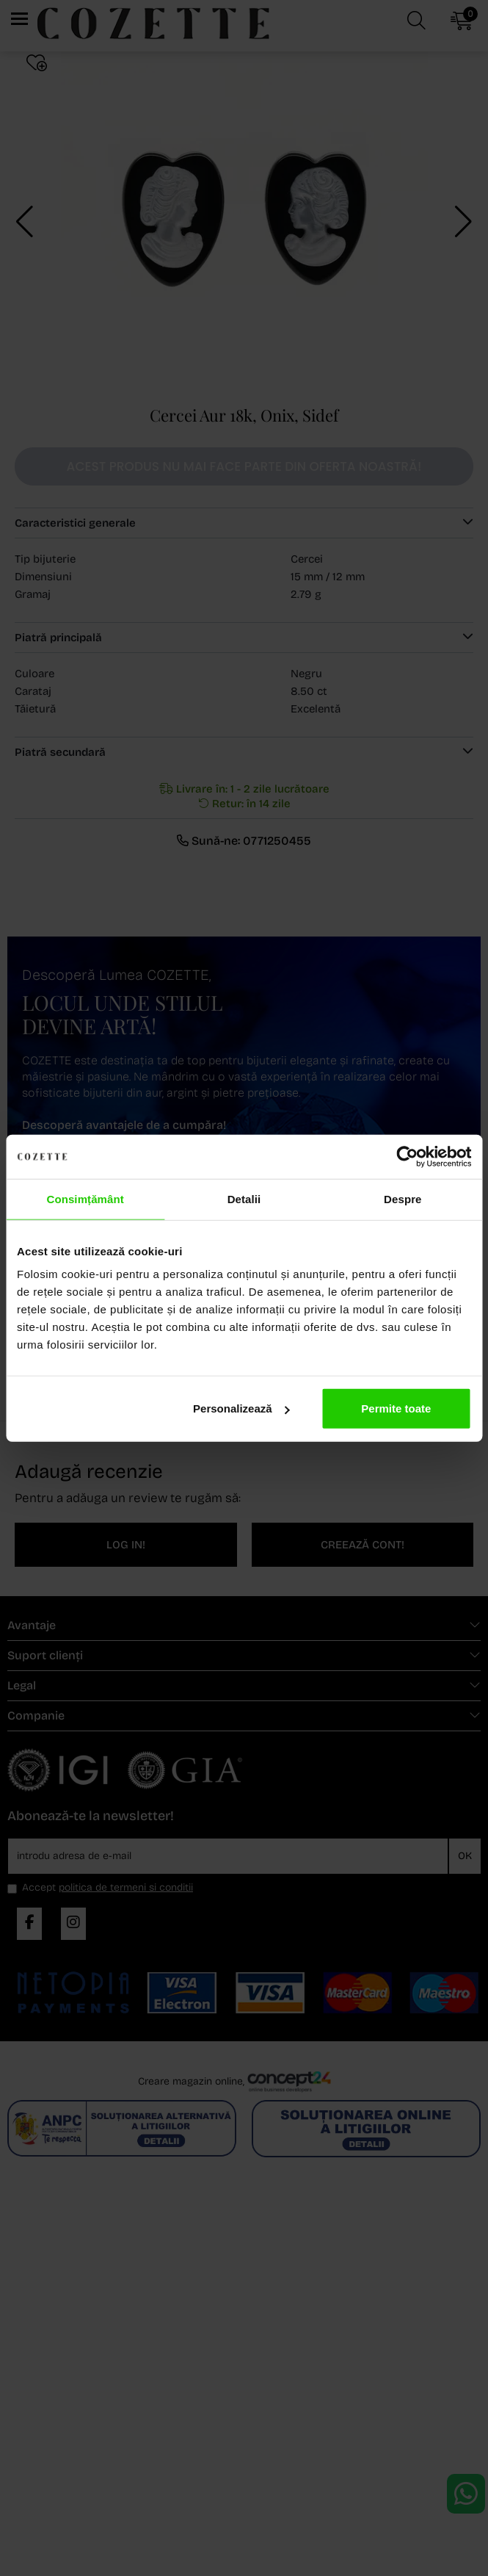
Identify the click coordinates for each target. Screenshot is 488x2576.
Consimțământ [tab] (84, 1198)
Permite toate (396, 1408)
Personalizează (241, 1408)
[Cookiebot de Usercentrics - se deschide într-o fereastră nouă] (407, 1156)
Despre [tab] (402, 1198)
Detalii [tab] (244, 1198)
